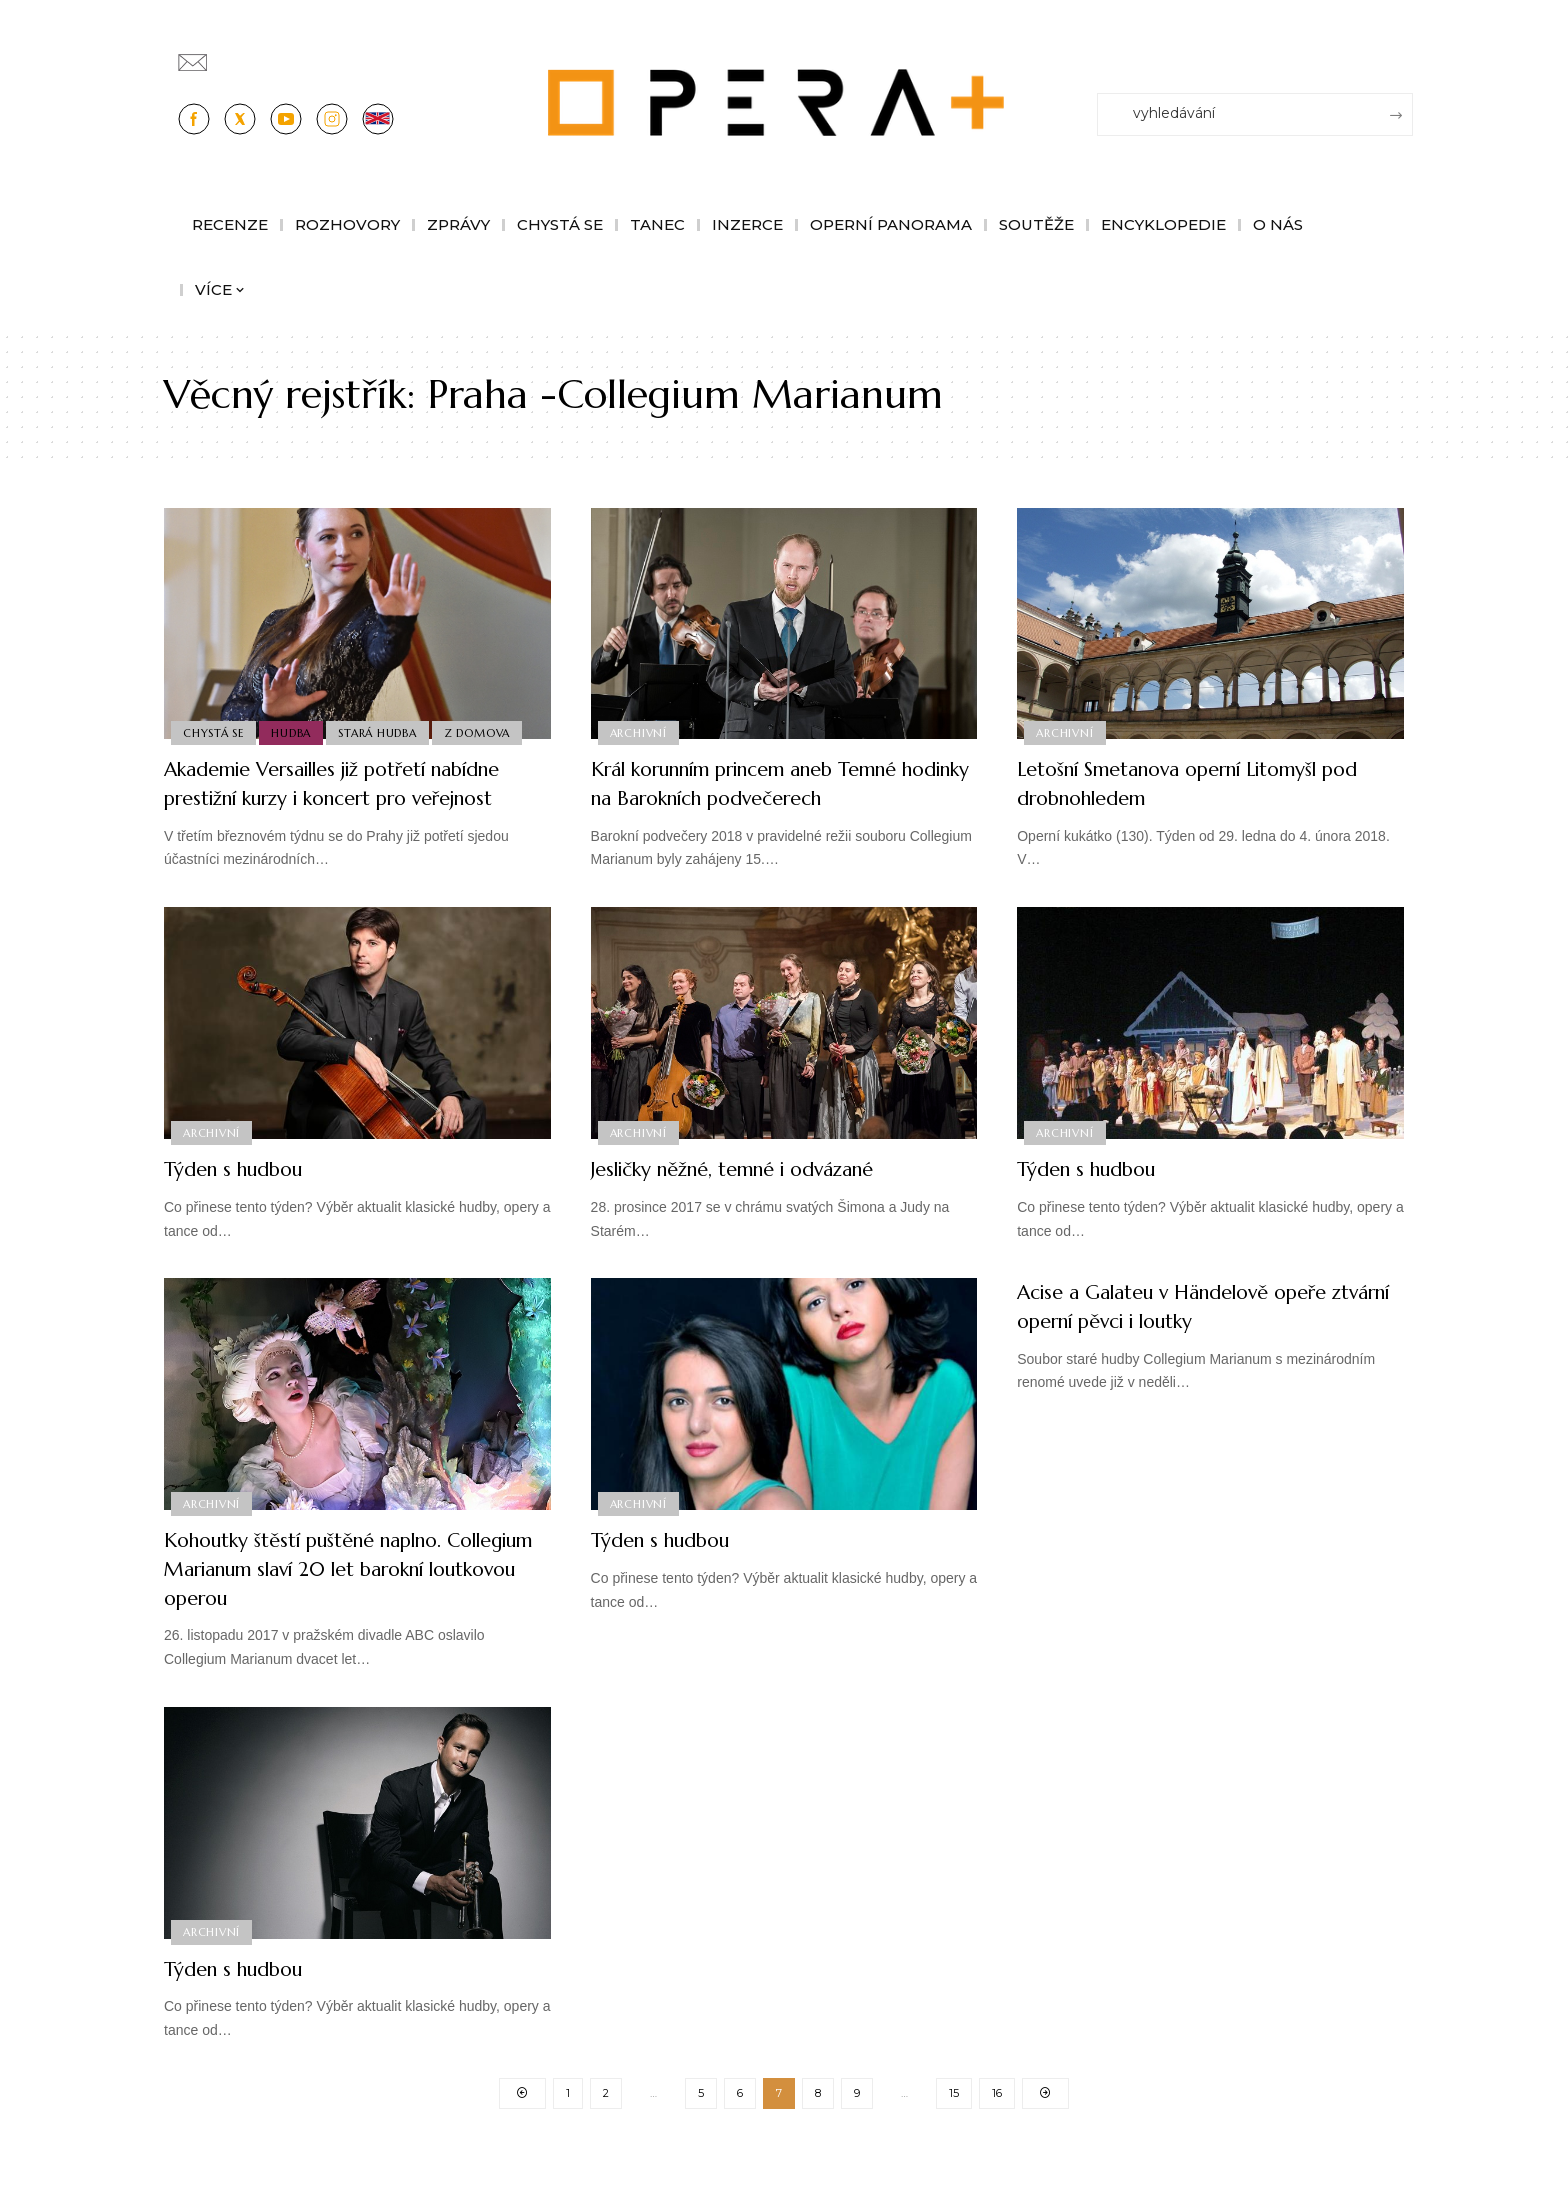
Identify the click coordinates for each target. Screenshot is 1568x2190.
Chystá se (214, 732)
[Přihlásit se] (1402, 53)
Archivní (639, 732)
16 (997, 2123)
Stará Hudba (383, 732)
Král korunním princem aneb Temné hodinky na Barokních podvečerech (777, 783)
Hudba (295, 732)
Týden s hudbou (246, 1197)
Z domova (485, 732)
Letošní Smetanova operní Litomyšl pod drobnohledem (1195, 783)
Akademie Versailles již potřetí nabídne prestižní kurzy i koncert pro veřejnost (353, 797)
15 (954, 2123)
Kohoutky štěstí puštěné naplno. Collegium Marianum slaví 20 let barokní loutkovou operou (333, 1597)
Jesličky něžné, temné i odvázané (757, 1197)
